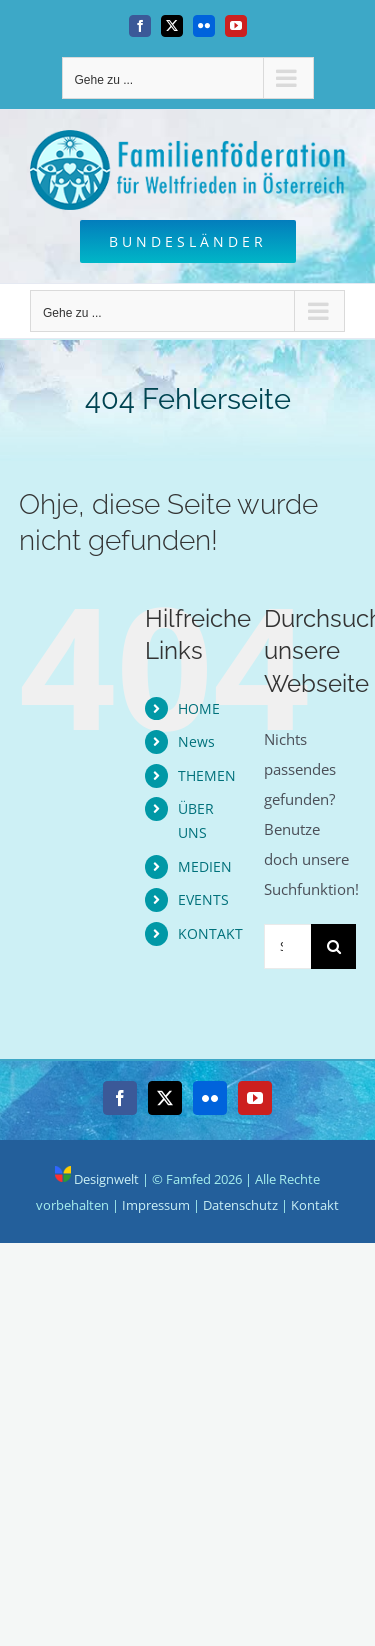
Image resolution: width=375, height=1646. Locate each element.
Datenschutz (240, 1205)
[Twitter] (165, 1098)
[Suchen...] (287, 946)
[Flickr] (210, 1098)
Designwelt (97, 1179)
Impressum (156, 1205)
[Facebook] (120, 1098)
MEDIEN (205, 866)
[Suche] (333, 946)
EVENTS (203, 899)
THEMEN (207, 775)
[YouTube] (255, 1098)
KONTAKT (210, 933)
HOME (199, 708)
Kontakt (315, 1205)
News (196, 741)
